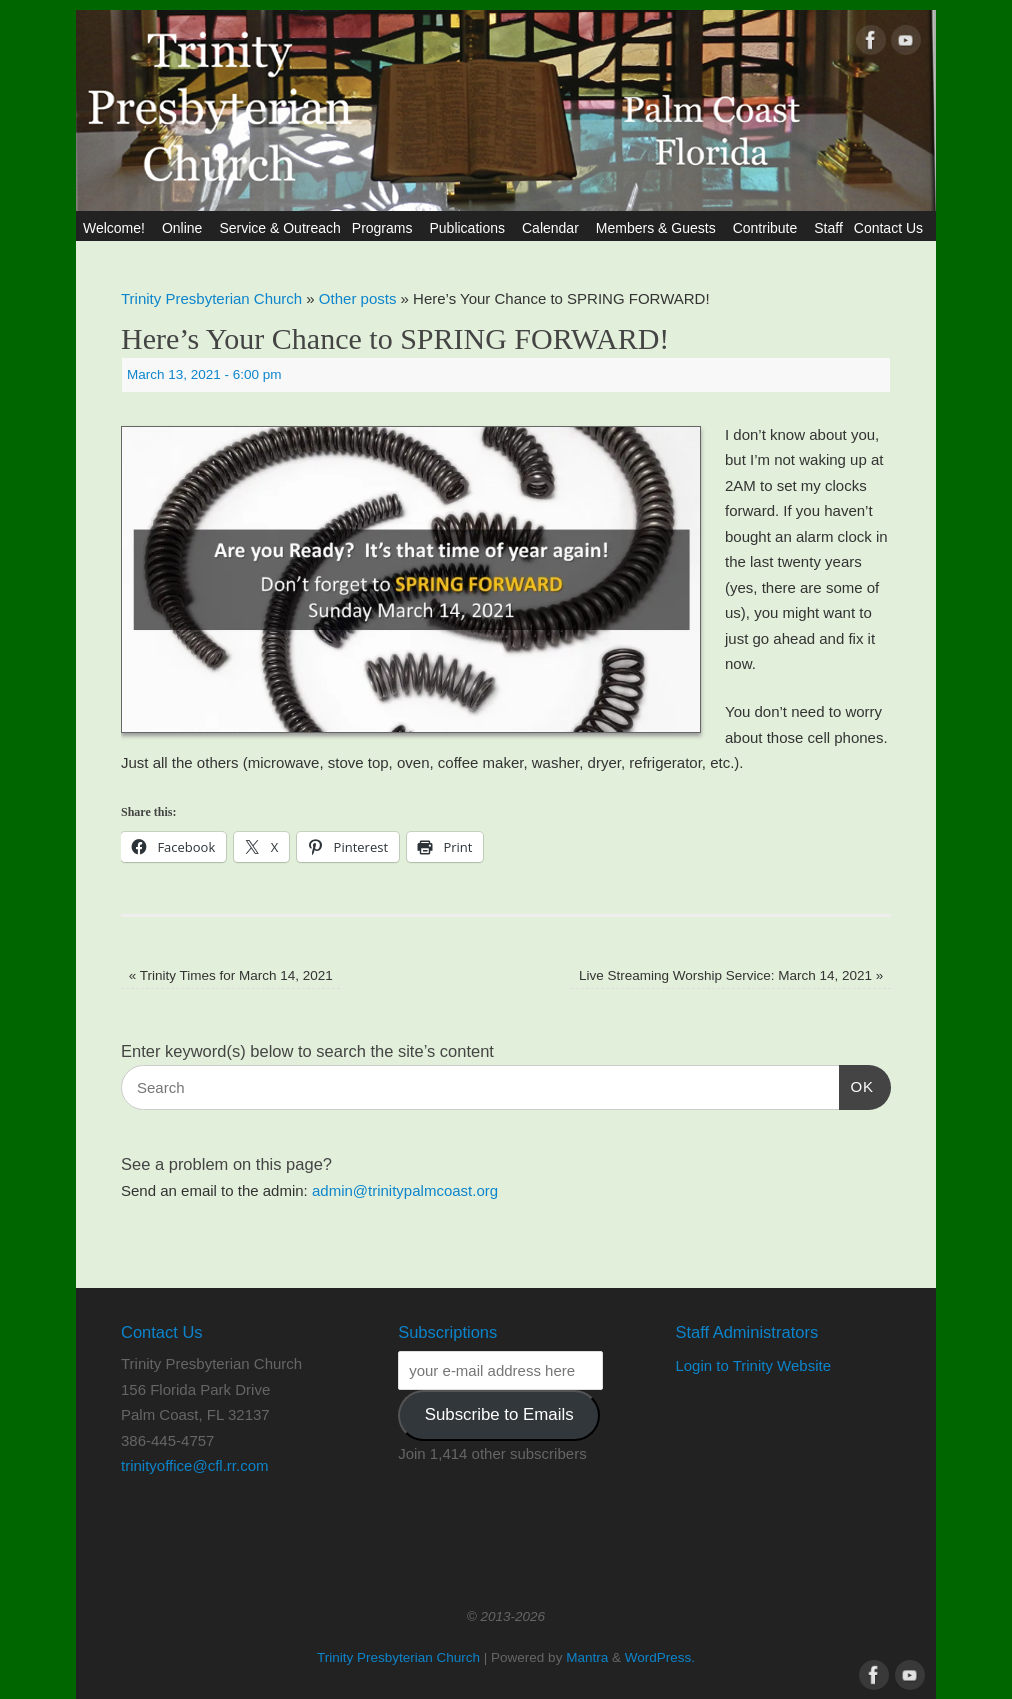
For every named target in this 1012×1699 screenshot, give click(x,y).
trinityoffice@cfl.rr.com (194, 1465)
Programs (385, 228)
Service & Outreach (279, 228)
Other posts (358, 298)
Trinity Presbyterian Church (211, 298)
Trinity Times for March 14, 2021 (231, 975)
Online (185, 228)
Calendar (553, 228)
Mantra (587, 1657)
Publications (470, 228)
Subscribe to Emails (499, 1414)
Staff (828, 228)
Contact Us (891, 228)
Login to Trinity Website (753, 1365)
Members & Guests (659, 228)
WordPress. (660, 1657)
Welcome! (117, 228)
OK (857, 1084)
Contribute (768, 228)
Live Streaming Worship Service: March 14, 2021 (731, 975)
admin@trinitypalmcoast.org (405, 1190)
